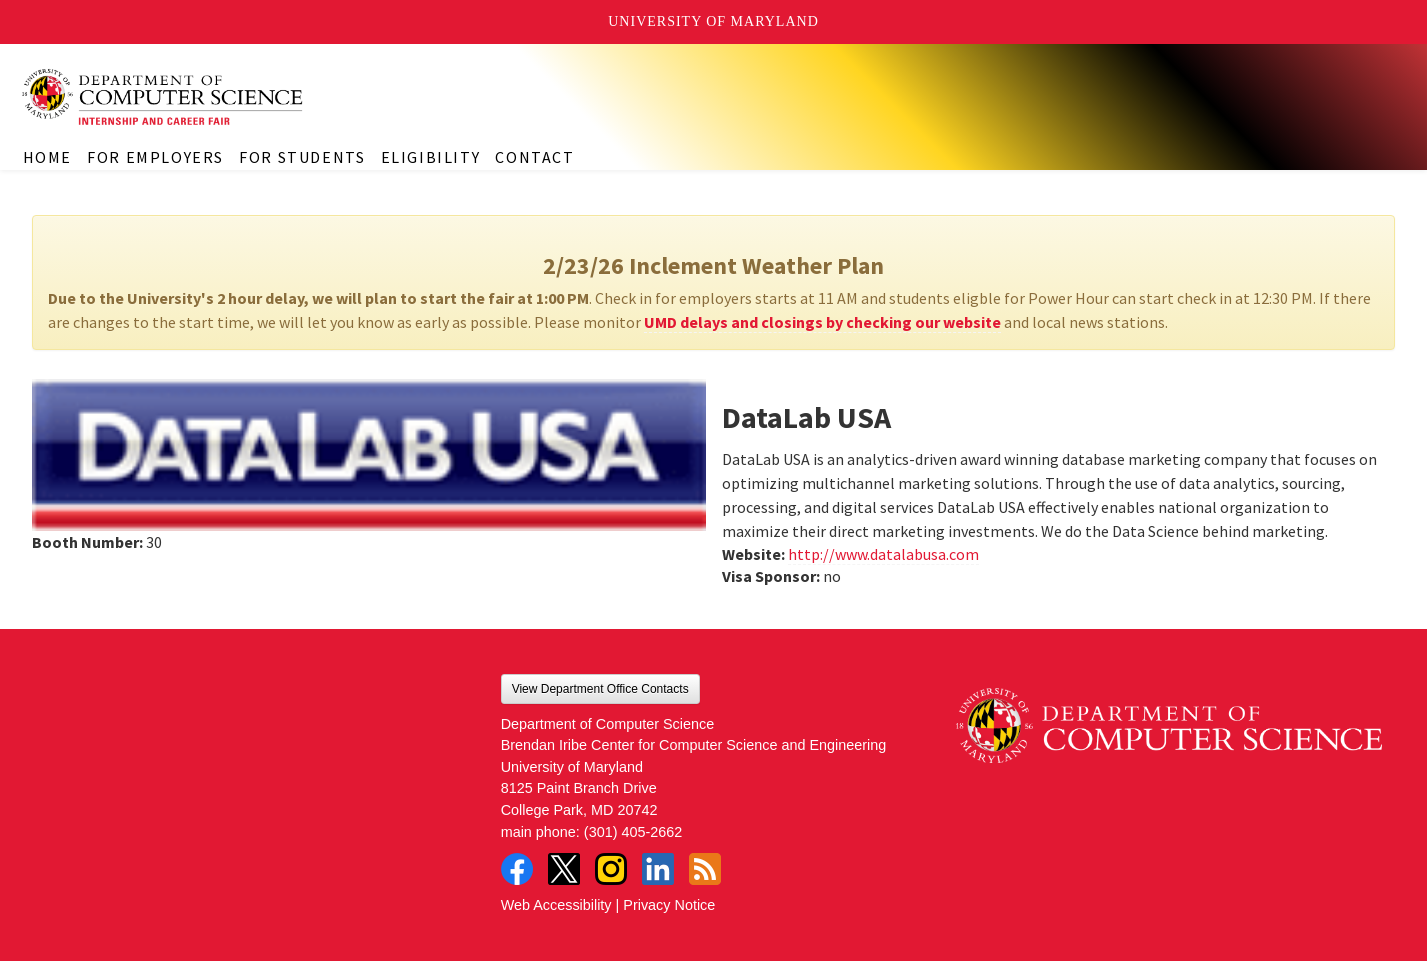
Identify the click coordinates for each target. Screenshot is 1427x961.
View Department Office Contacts (600, 689)
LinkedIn (658, 869)
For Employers (155, 157)
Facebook (517, 869)
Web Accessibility (556, 905)
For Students (302, 157)
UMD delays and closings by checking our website (822, 322)
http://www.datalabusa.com (883, 554)
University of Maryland (713, 21)
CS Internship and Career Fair (200, 97)
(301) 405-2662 (633, 832)
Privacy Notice (669, 905)
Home (47, 157)
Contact (534, 157)
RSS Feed (705, 869)
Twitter (564, 869)
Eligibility (431, 157)
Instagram (611, 869)
